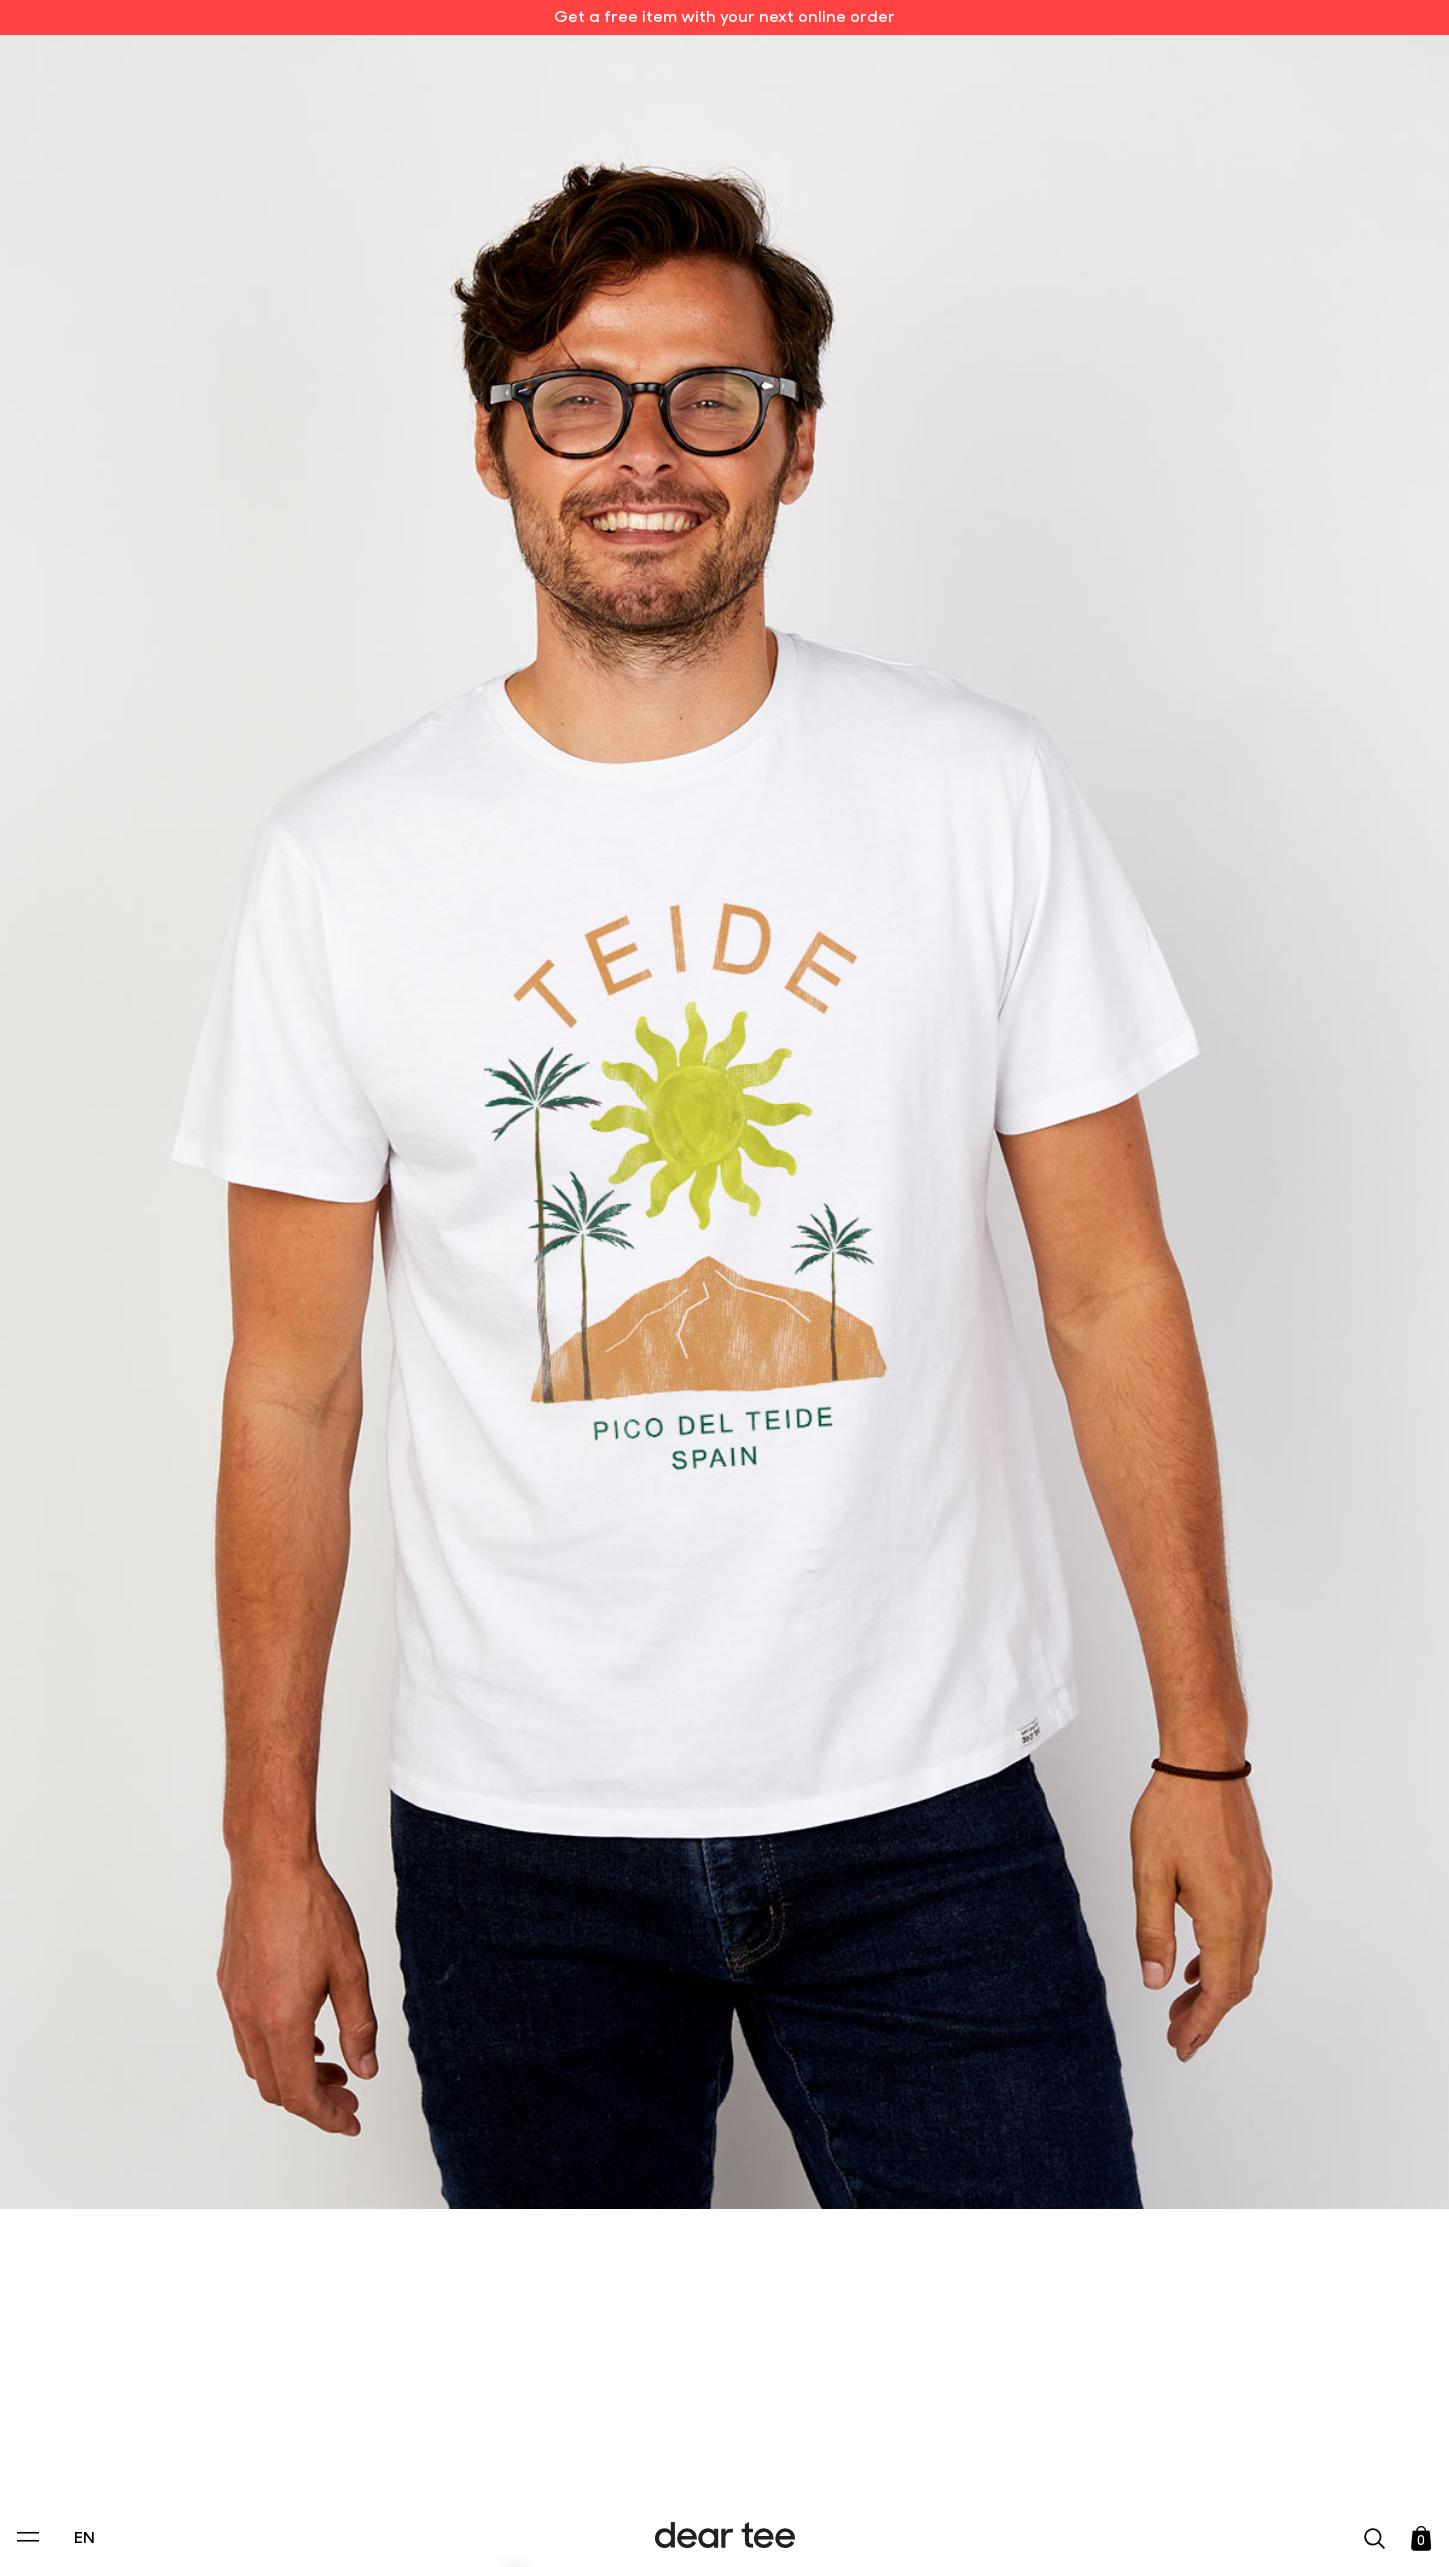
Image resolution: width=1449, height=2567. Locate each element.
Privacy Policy (533, 2414)
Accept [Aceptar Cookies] (711, 2530)
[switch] (969, 2460)
